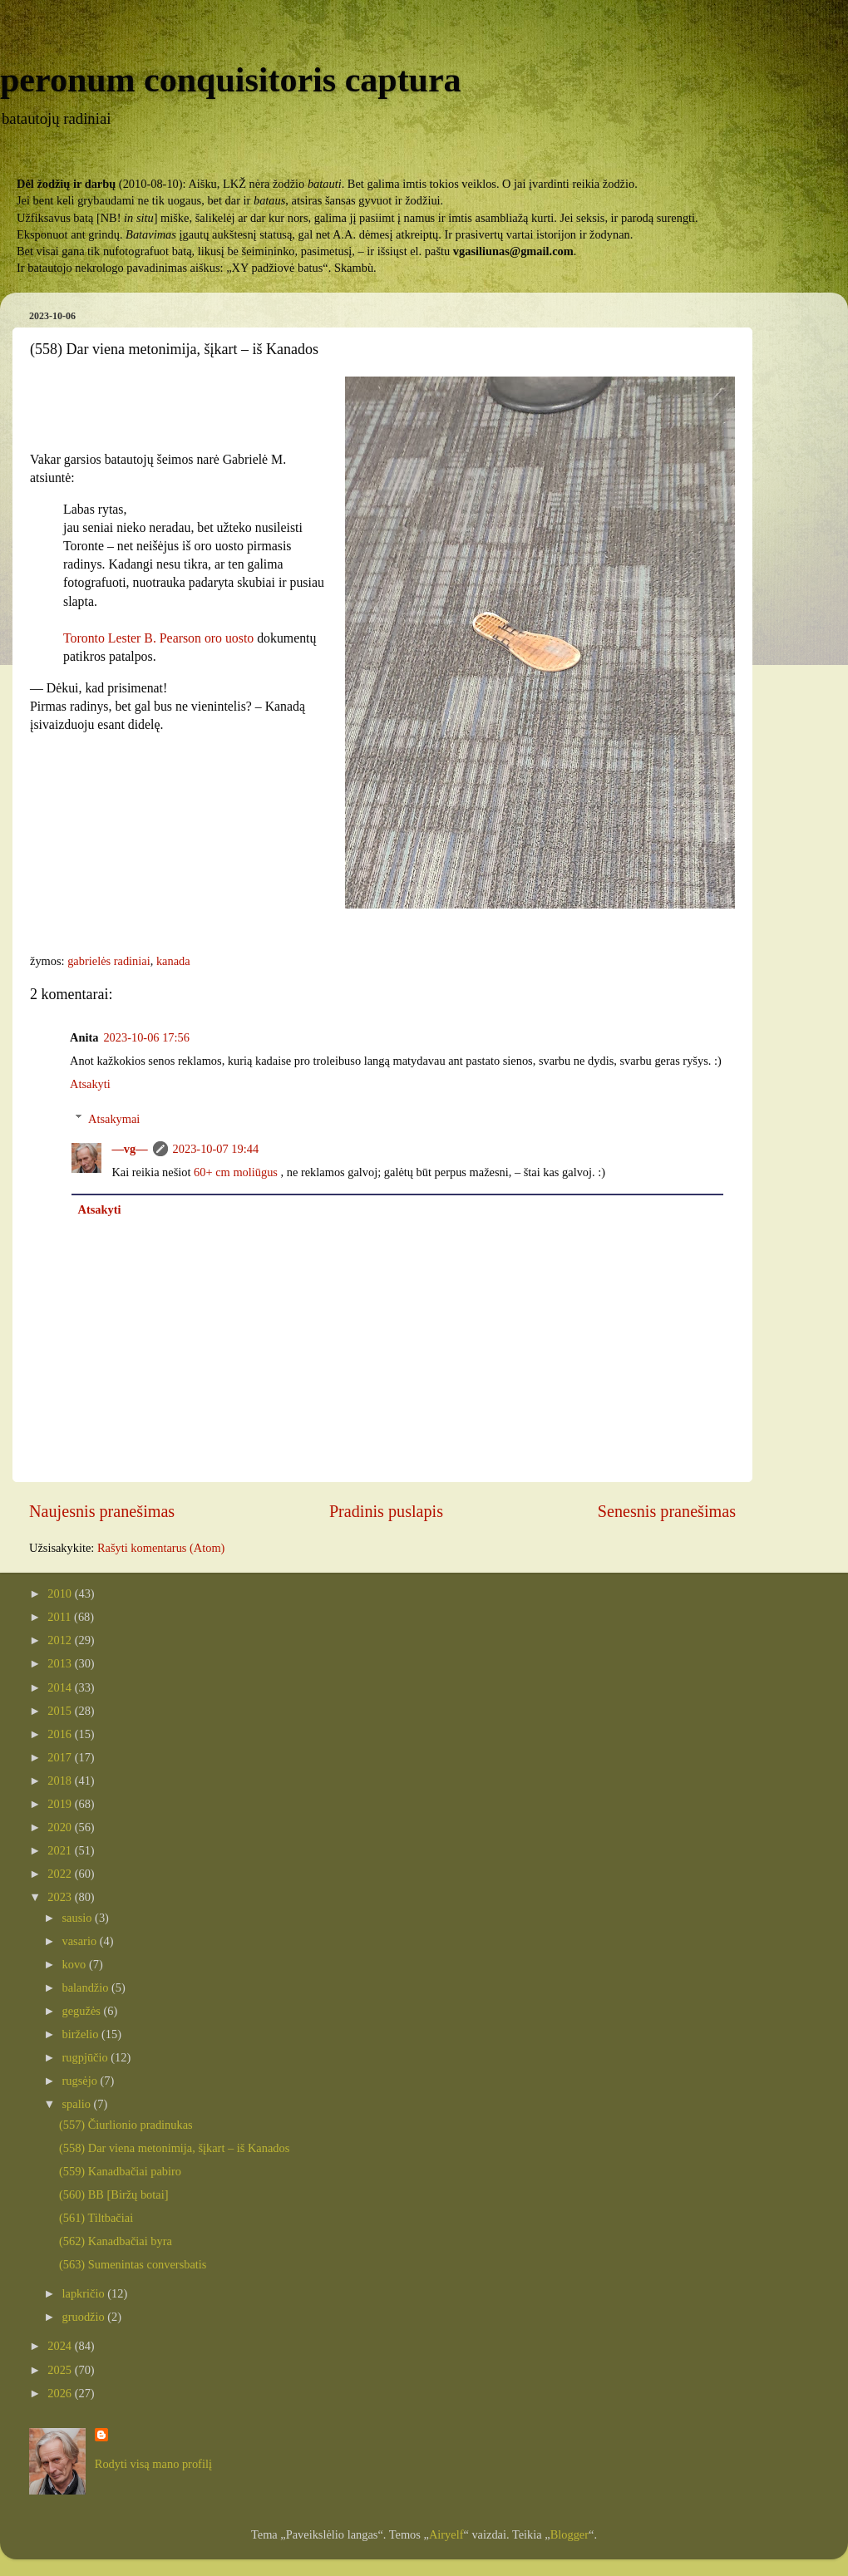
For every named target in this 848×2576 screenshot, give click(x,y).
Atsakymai (114, 1118)
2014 (60, 1687)
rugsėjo (81, 2080)
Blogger (569, 2534)
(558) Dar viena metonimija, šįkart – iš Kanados (174, 2148)
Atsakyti (90, 1084)
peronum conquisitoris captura (230, 80)
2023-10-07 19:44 (216, 1148)
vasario (81, 1941)
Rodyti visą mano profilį (153, 2463)
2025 (60, 2370)
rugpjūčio (86, 2057)
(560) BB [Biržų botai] (114, 2194)
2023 (60, 1897)
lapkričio (85, 2293)
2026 (60, 2393)
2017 (60, 1757)
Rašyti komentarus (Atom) (160, 1547)
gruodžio (85, 2316)
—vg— (129, 1148)
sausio (79, 1917)
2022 (60, 1873)
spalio (78, 2104)
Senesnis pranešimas (667, 1511)
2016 (60, 1734)
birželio (82, 2034)
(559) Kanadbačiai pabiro (120, 2171)
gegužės (83, 2010)
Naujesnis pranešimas (102, 1511)
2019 (60, 1803)
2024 (60, 2345)
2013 (60, 1663)
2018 (60, 1780)
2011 (60, 1616)
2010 (60, 1593)
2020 (60, 1827)
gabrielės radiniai (108, 961)
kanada (173, 961)
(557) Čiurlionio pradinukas (126, 2124)
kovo (75, 1964)
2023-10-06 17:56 (146, 1037)
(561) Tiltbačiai (96, 2217)
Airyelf (446, 2534)
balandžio (87, 1987)
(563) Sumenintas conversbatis (132, 2264)
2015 (60, 1710)
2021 (60, 1850)
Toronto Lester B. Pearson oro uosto (158, 638)
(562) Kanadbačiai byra (115, 2241)
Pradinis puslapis (386, 1511)
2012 (60, 1640)
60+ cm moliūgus (236, 1172)
